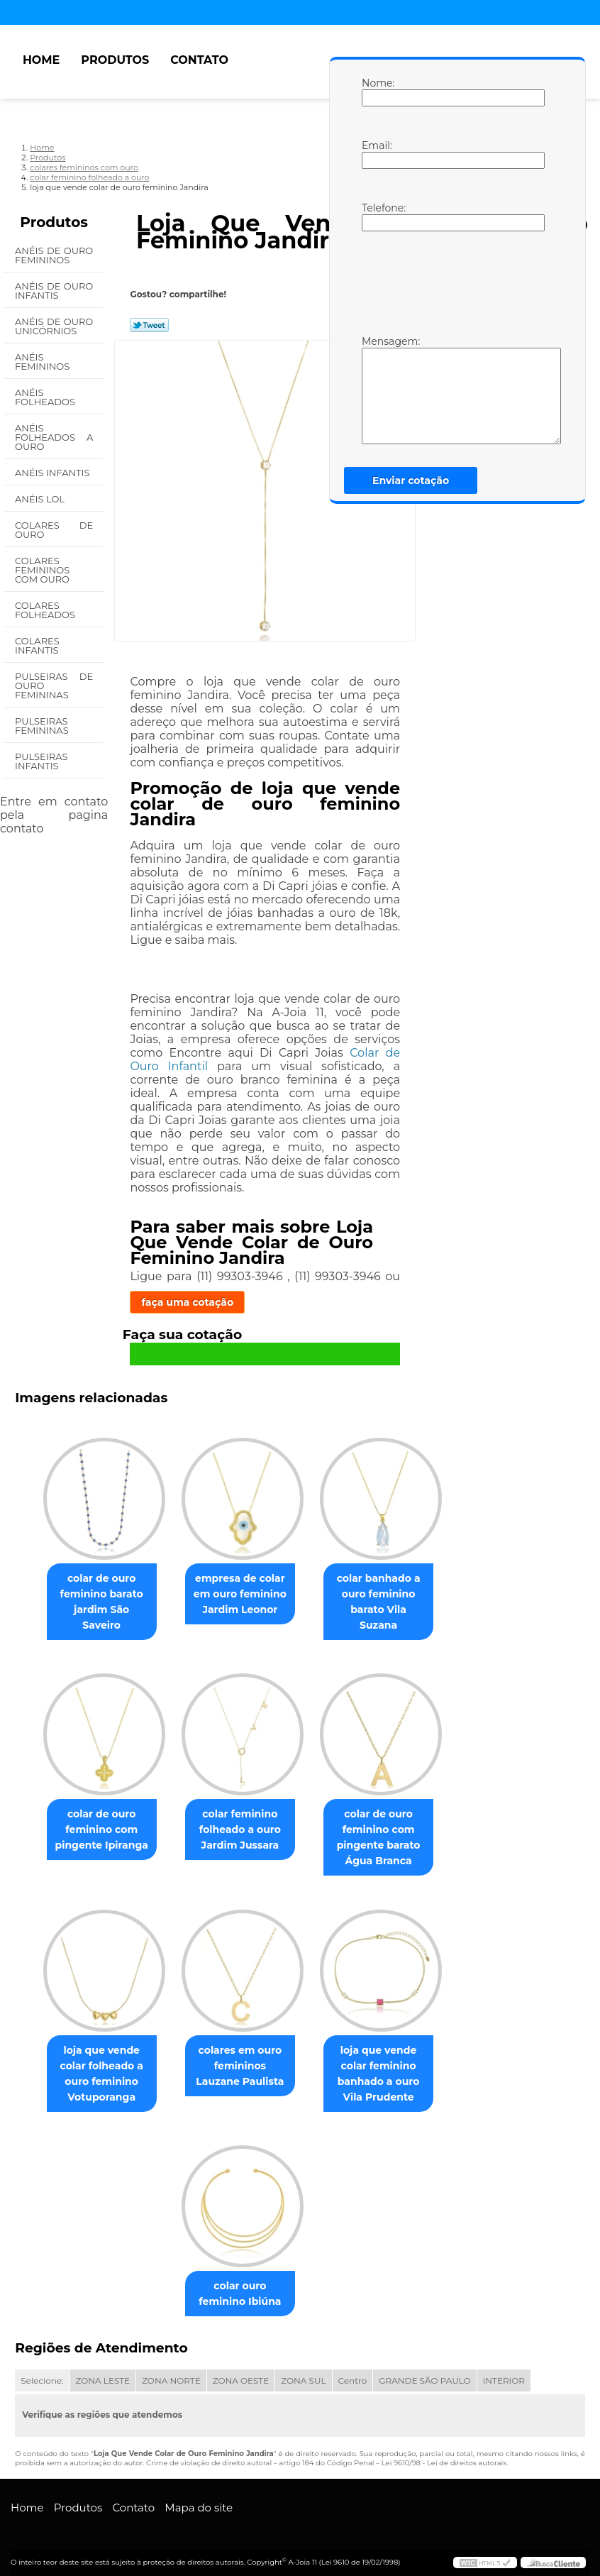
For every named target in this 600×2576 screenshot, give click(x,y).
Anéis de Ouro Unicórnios (54, 326)
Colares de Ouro (54, 529)
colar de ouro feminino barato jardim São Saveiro (96, 1595)
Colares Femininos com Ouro (43, 570)
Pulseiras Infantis (41, 761)
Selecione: (42, 2370)
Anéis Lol (41, 499)
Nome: (376, 91)
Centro (352, 2370)
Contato (199, 60)
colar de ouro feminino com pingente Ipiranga (96, 1817)
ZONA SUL (303, 2370)
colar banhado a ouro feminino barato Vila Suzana (384, 1595)
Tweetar (149, 325)
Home (41, 60)
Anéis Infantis (53, 472)
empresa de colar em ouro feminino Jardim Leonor (240, 1595)
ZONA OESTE (241, 2370)
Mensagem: (376, 389)
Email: (376, 154)
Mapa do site (199, 2497)
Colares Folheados (46, 610)
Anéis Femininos (43, 361)
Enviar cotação (410, 480)
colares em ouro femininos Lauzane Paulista (240, 2054)
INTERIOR (504, 2370)
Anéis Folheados (46, 397)
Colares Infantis (38, 645)
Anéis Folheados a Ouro (54, 437)
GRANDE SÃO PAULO (424, 2370)
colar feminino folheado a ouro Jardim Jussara (240, 1817)
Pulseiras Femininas (43, 725)
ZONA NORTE (171, 2370)
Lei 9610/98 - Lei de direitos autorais (444, 2452)
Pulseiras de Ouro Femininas (54, 685)
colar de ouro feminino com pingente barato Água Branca (384, 1824)
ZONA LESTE (103, 2370)
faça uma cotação (187, 1302)
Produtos (115, 60)
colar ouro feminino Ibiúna (240, 2283)
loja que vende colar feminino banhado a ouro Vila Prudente (384, 2062)
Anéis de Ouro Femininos (54, 255)
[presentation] (452, 281)
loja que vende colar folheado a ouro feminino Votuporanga (95, 2062)
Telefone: (376, 216)
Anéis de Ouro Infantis (54, 290)
